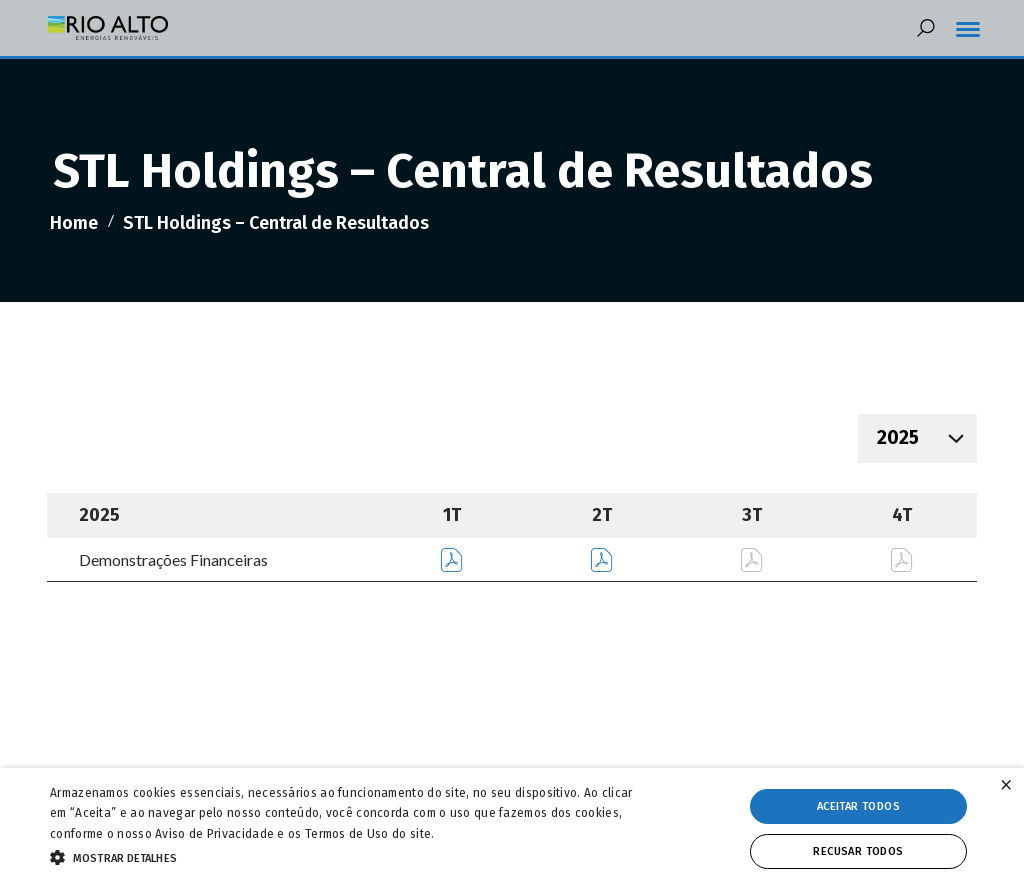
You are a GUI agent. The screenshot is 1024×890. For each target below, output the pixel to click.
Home (74, 223)
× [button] (1006, 785)
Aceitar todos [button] (858, 806)
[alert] (512, 829)
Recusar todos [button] (858, 851)
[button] (350, 856)
